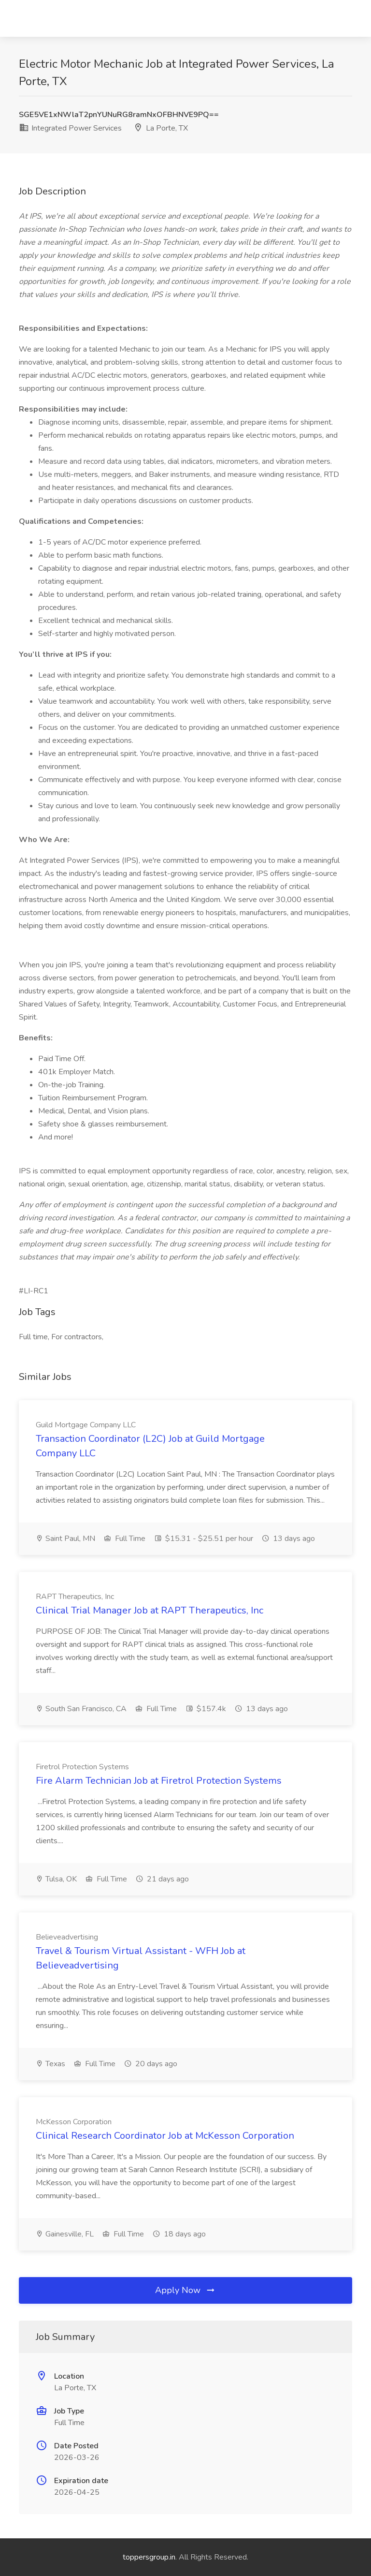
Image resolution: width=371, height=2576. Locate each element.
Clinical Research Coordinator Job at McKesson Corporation (165, 2135)
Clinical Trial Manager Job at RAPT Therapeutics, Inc (149, 1610)
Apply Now (185, 2290)
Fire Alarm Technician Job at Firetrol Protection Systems (159, 1780)
